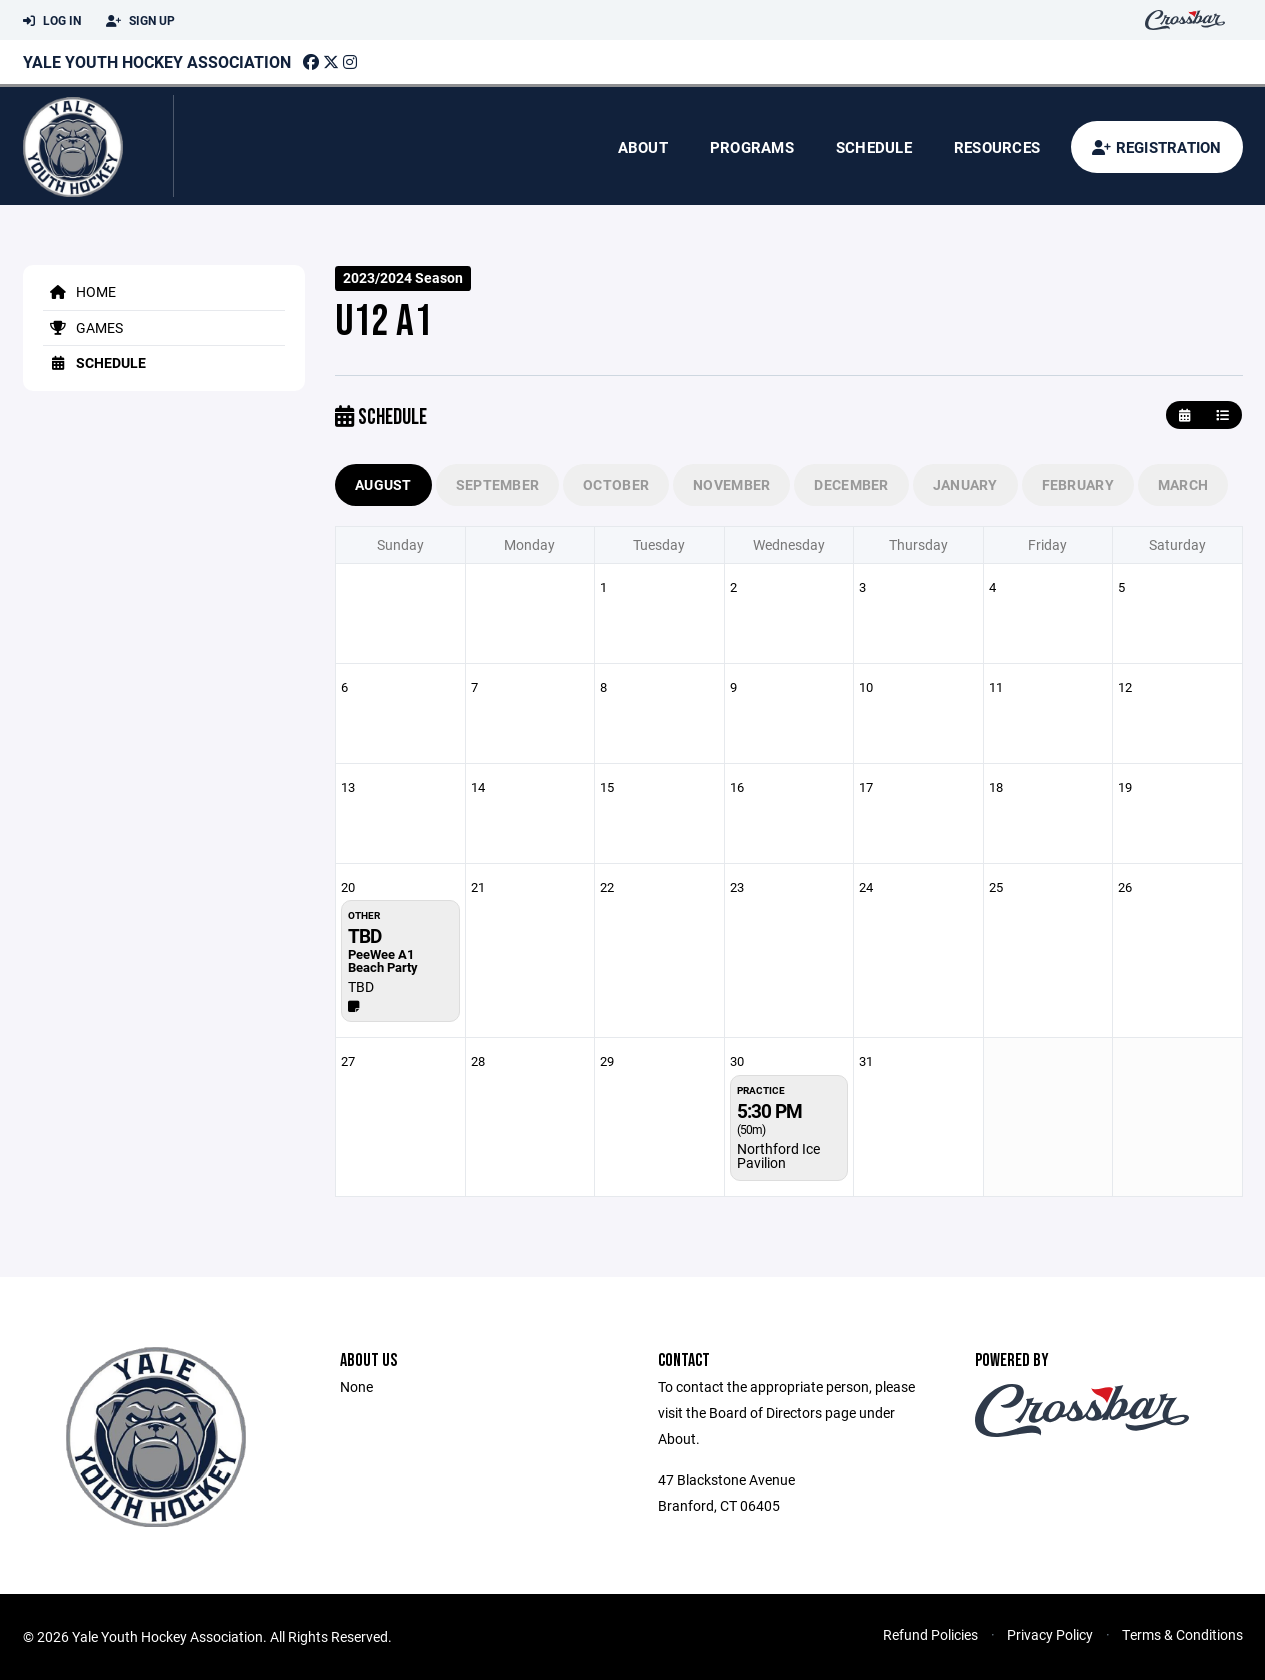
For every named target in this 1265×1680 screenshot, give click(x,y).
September (498, 484)
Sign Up (140, 21)
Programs (752, 147)
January (965, 484)
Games (83, 327)
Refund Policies (930, 1634)
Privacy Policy (1050, 1634)
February (1078, 484)
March (1183, 484)
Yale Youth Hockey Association (157, 61)
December (851, 484)
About (643, 147)
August (383, 484)
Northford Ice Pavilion (778, 1155)
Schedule (874, 147)
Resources (997, 147)
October (616, 484)
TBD (361, 986)
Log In (52, 21)
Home (79, 291)
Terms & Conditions (1182, 1634)
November (731, 484)
